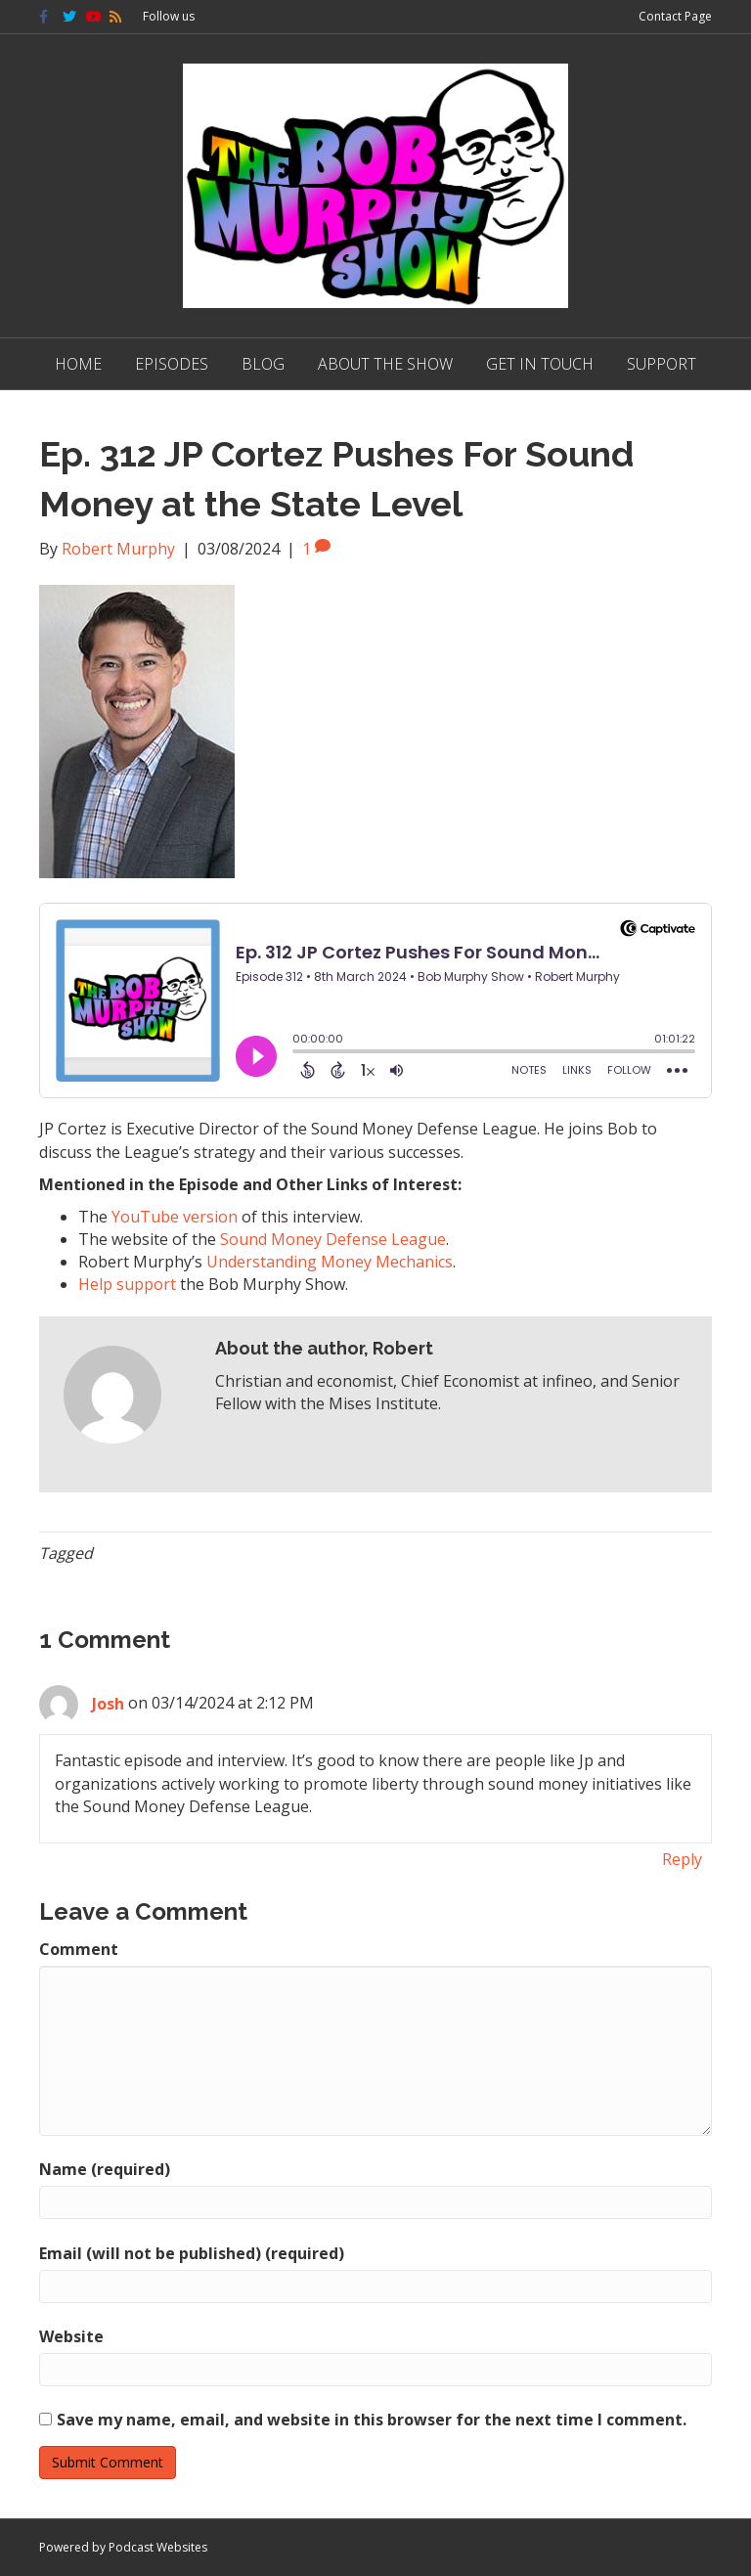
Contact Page (675, 16)
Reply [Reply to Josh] (682, 1859)
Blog (263, 364)
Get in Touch (540, 364)
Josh (108, 1703)
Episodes (171, 364)
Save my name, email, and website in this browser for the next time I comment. (371, 2419)
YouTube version (174, 1216)
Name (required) (104, 2169)
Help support (127, 1284)
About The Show (385, 364)
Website (71, 2336)
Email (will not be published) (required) (191, 2253)
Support (661, 364)
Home (78, 364)
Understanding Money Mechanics (329, 1261)
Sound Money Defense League (333, 1239)
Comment (78, 1949)
